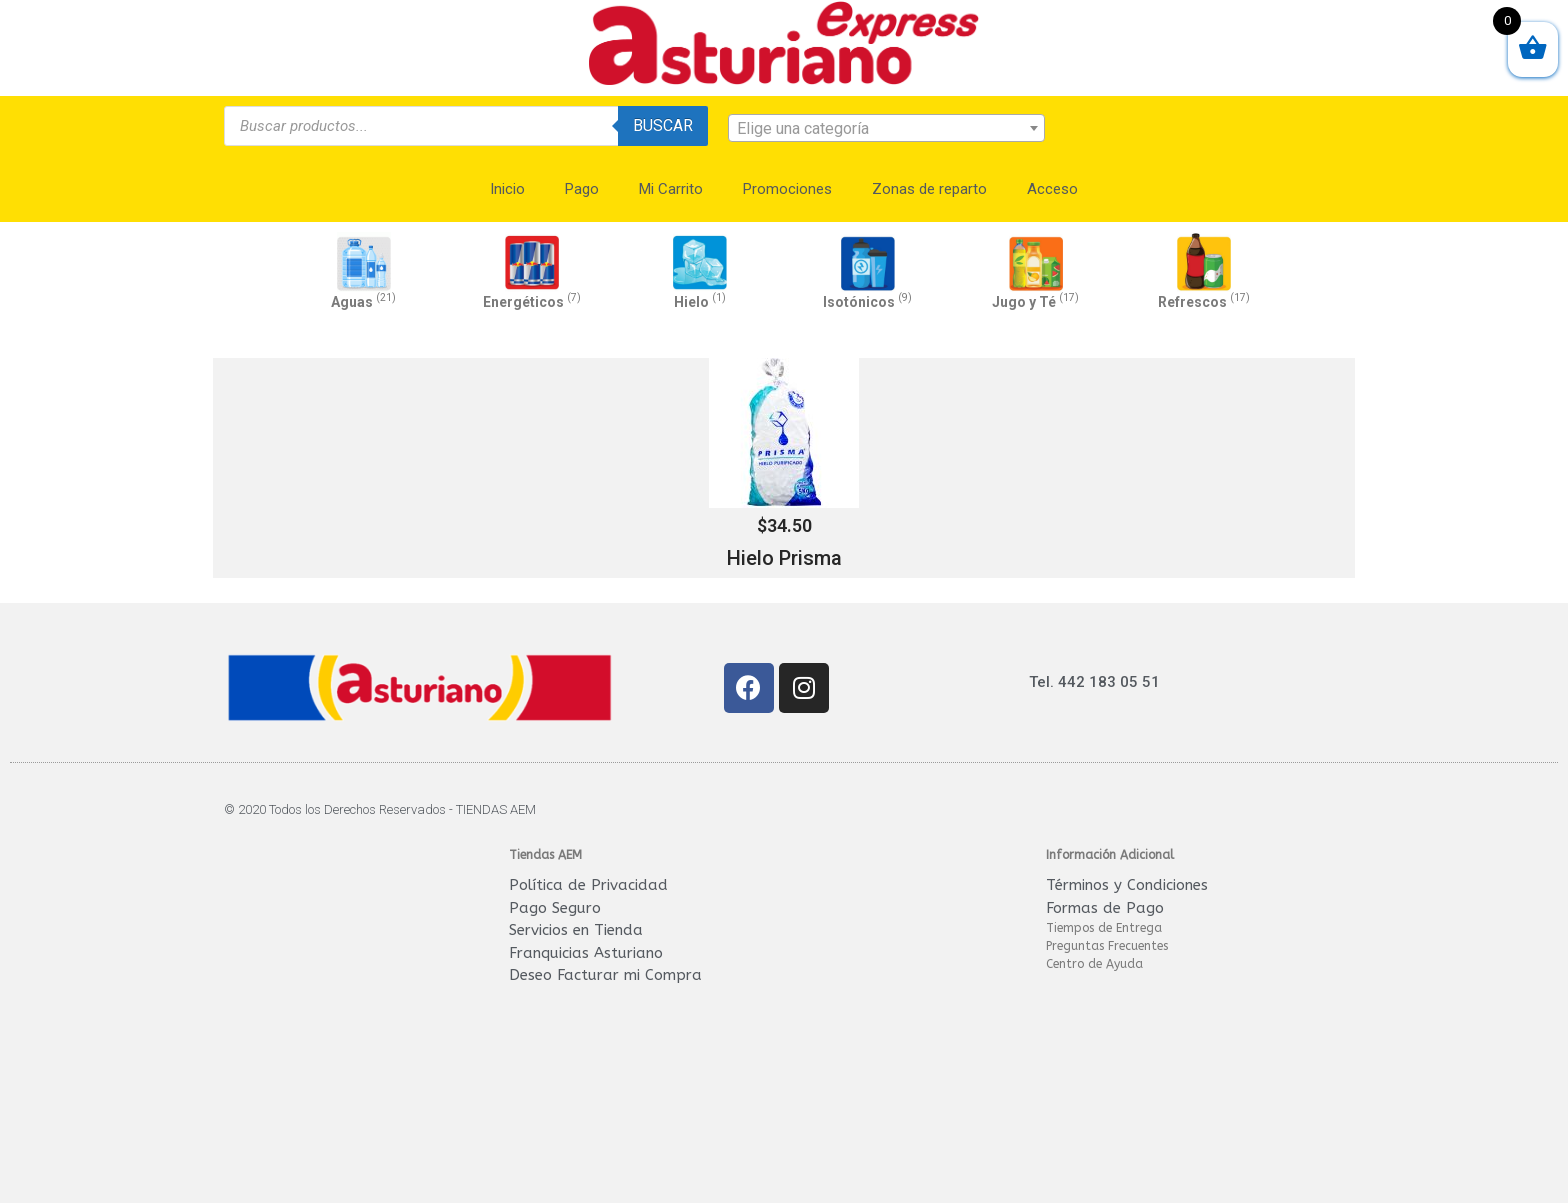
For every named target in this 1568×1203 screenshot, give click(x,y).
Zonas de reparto (929, 189)
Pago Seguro (555, 908)
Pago (582, 189)
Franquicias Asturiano (586, 953)
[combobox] (887, 128)
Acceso (1052, 189)
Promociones (787, 189)
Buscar (663, 125)
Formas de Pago (1105, 908)
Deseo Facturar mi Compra (605, 975)
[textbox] (887, 129)
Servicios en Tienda (576, 930)
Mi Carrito (671, 189)
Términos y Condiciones (1127, 885)
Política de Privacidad (588, 885)
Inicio (507, 189)
